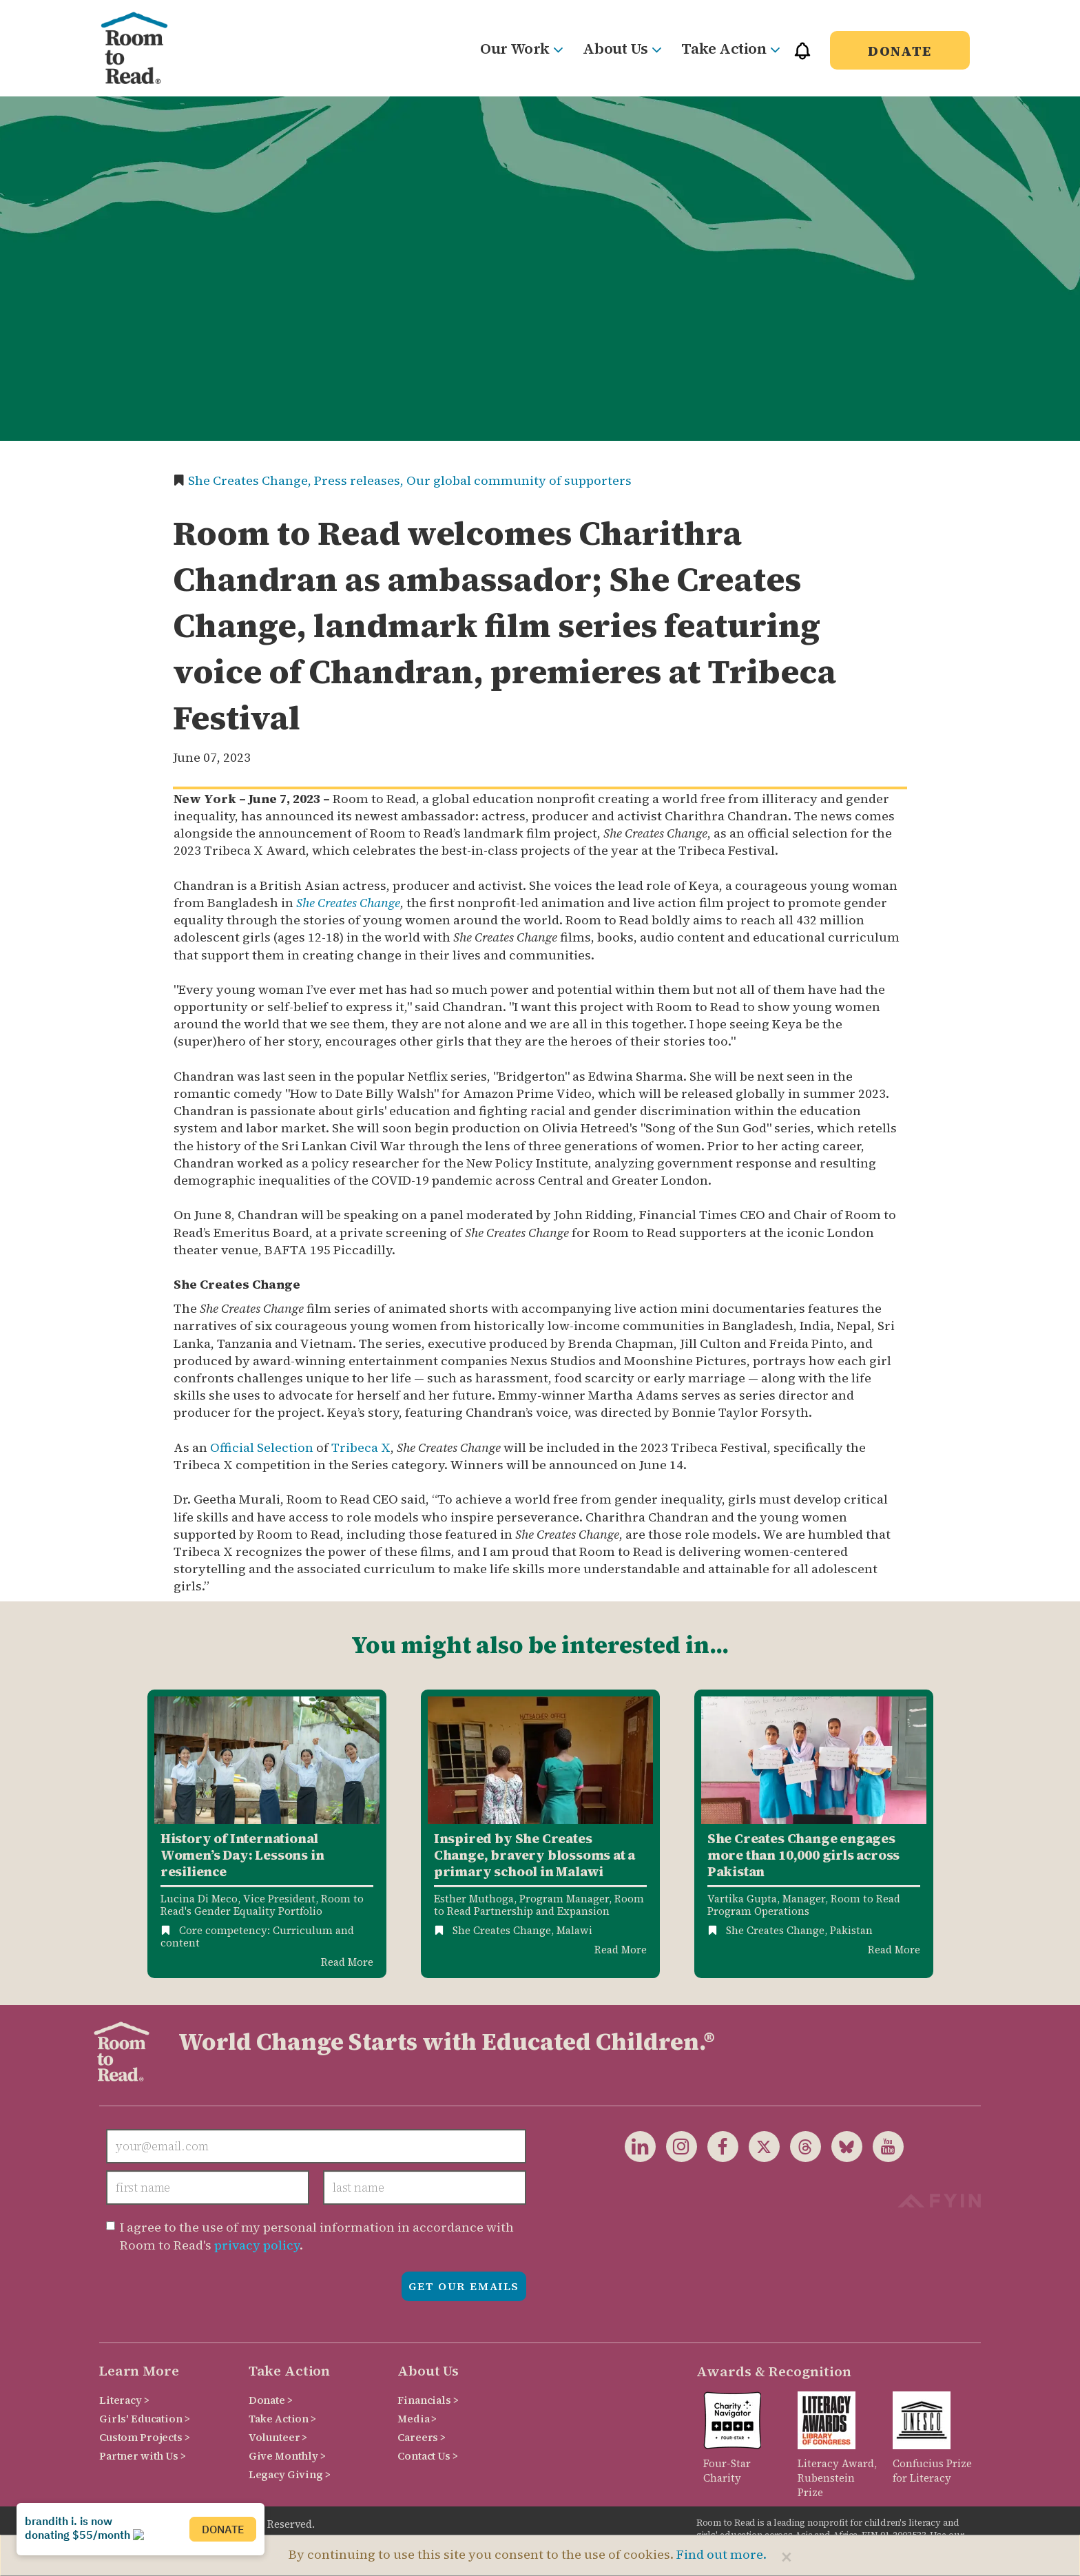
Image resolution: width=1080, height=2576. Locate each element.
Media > (417, 2418)
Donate (900, 51)
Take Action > (282, 2418)
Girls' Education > (144, 2418)
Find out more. (721, 2554)
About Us (622, 48)
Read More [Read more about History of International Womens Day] (347, 1962)
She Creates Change (348, 902)
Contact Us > (427, 2456)
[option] (267, 1834)
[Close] (786, 2556)
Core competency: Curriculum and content (257, 1936)
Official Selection (261, 1447)
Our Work (521, 48)
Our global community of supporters (519, 480)
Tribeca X (361, 1447)
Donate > (271, 2400)
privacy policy (257, 2245)
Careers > (421, 2437)
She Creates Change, (251, 480)
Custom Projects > (144, 2437)
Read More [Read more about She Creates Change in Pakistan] (894, 1949)
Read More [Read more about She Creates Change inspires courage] (620, 1949)
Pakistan (851, 1930)
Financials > (427, 2400)
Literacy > (124, 2400)
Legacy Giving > (290, 2474)
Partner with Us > (142, 2456)
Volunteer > (278, 2437)
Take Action (730, 48)
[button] (802, 56)
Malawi (574, 1930)
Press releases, (360, 480)
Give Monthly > (287, 2456)
